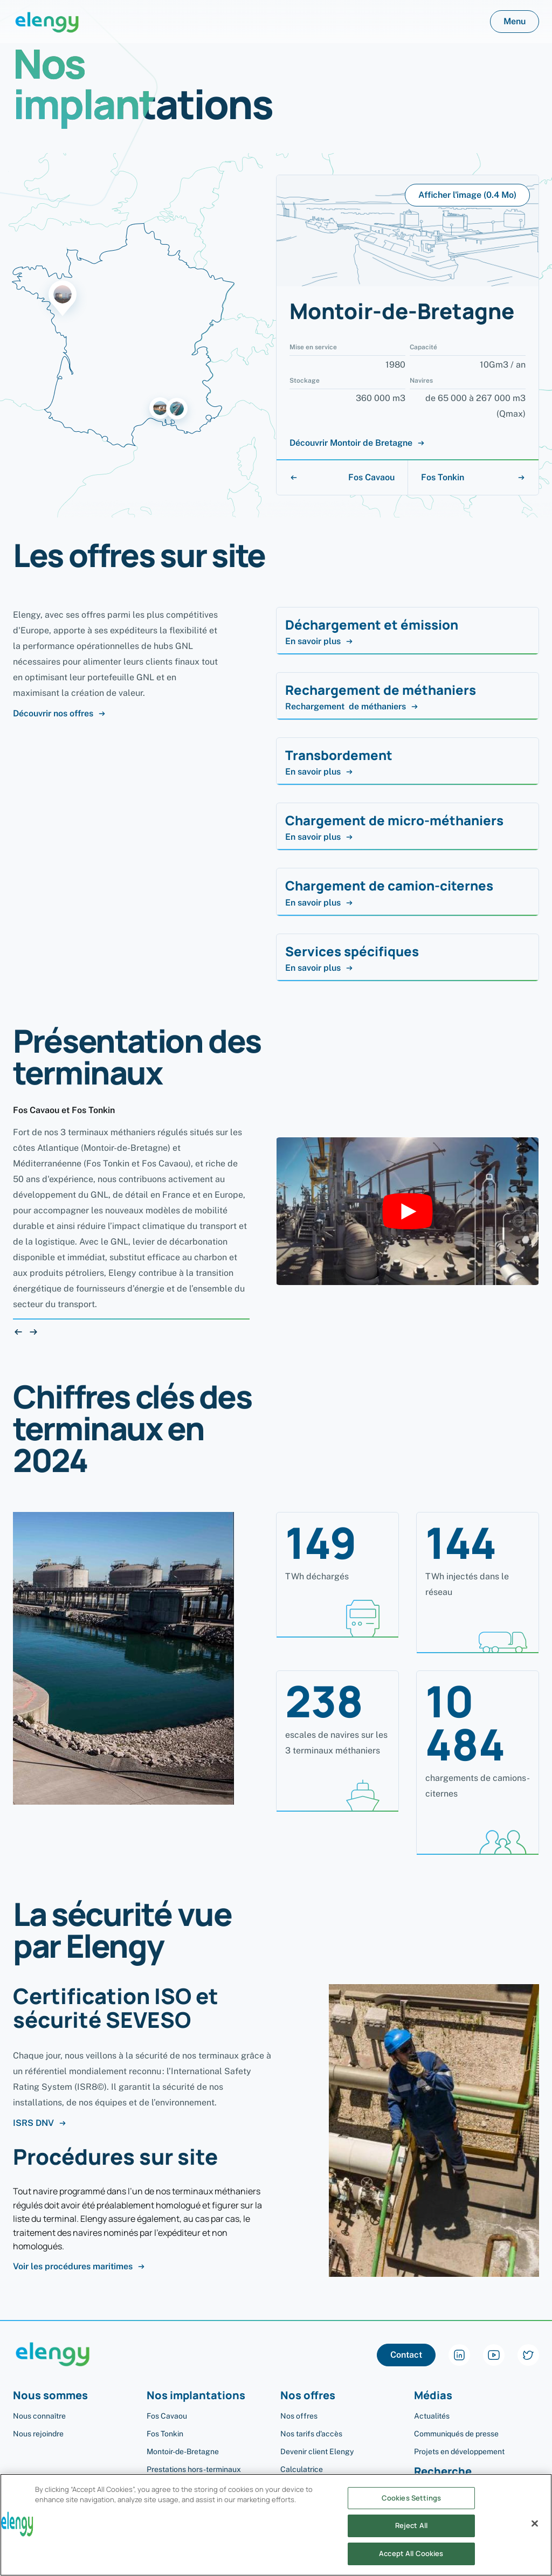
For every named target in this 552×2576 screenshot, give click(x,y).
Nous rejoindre (38, 2433)
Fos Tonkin (473, 477)
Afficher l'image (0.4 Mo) (467, 195)
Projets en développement (459, 2451)
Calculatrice (301, 2469)
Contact (406, 2355)
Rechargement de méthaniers (352, 706)
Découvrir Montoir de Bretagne (357, 443)
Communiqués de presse (456, 2433)
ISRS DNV (40, 2123)
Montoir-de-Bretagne (183, 2451)
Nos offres (307, 2395)
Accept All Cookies (411, 2564)
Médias (433, 2395)
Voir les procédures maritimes (79, 2266)
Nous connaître (39, 2416)
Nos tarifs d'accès (311, 2433)
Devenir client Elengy (317, 2451)
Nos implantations (196, 2395)
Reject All (411, 2537)
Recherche (443, 2471)
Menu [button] (514, 21)
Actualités (432, 2416)
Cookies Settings (411, 2508)
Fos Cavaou (342, 477)
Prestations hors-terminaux (194, 2469)
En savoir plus (319, 641)
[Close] (535, 2534)
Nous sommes (50, 2395)
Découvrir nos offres (59, 713)
